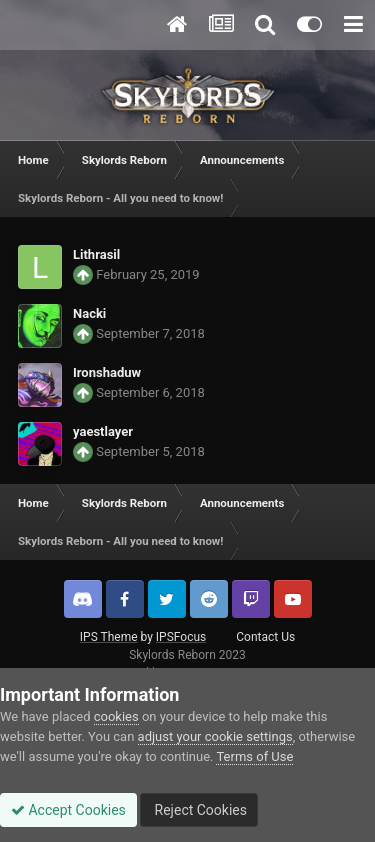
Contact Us (265, 637)
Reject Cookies (199, 810)
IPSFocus (181, 637)
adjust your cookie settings (215, 736)
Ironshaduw (107, 372)
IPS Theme (109, 637)
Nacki (89, 313)
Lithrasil (96, 254)
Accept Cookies (68, 810)
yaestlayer (103, 431)
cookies (116, 716)
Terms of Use (254, 756)
